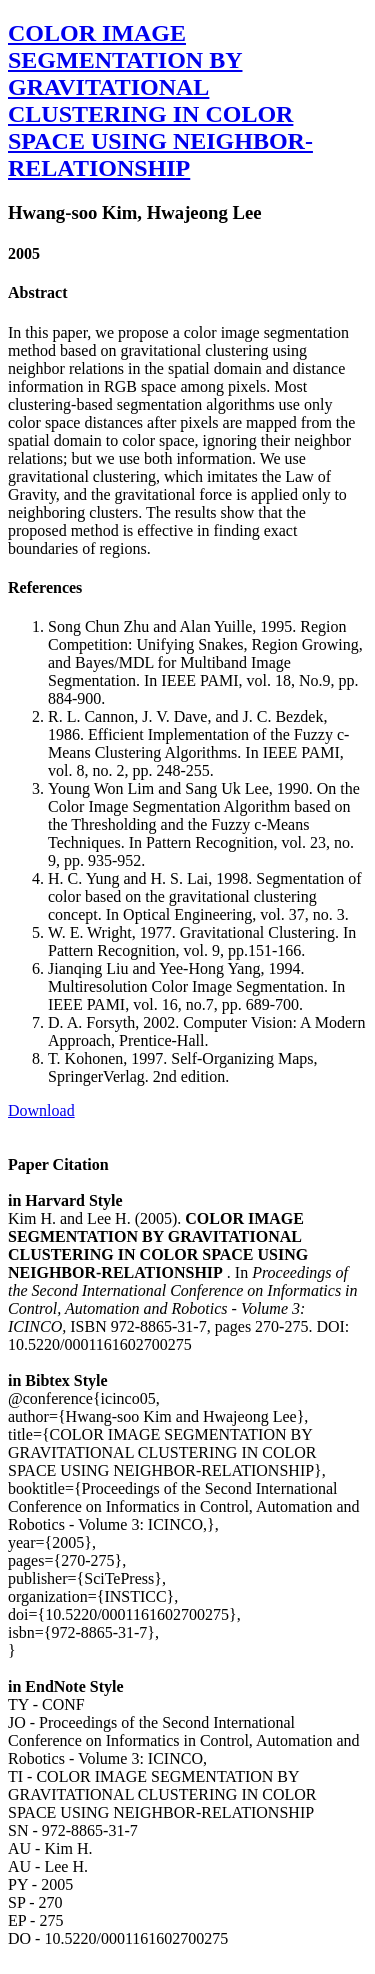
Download (41, 1110)
